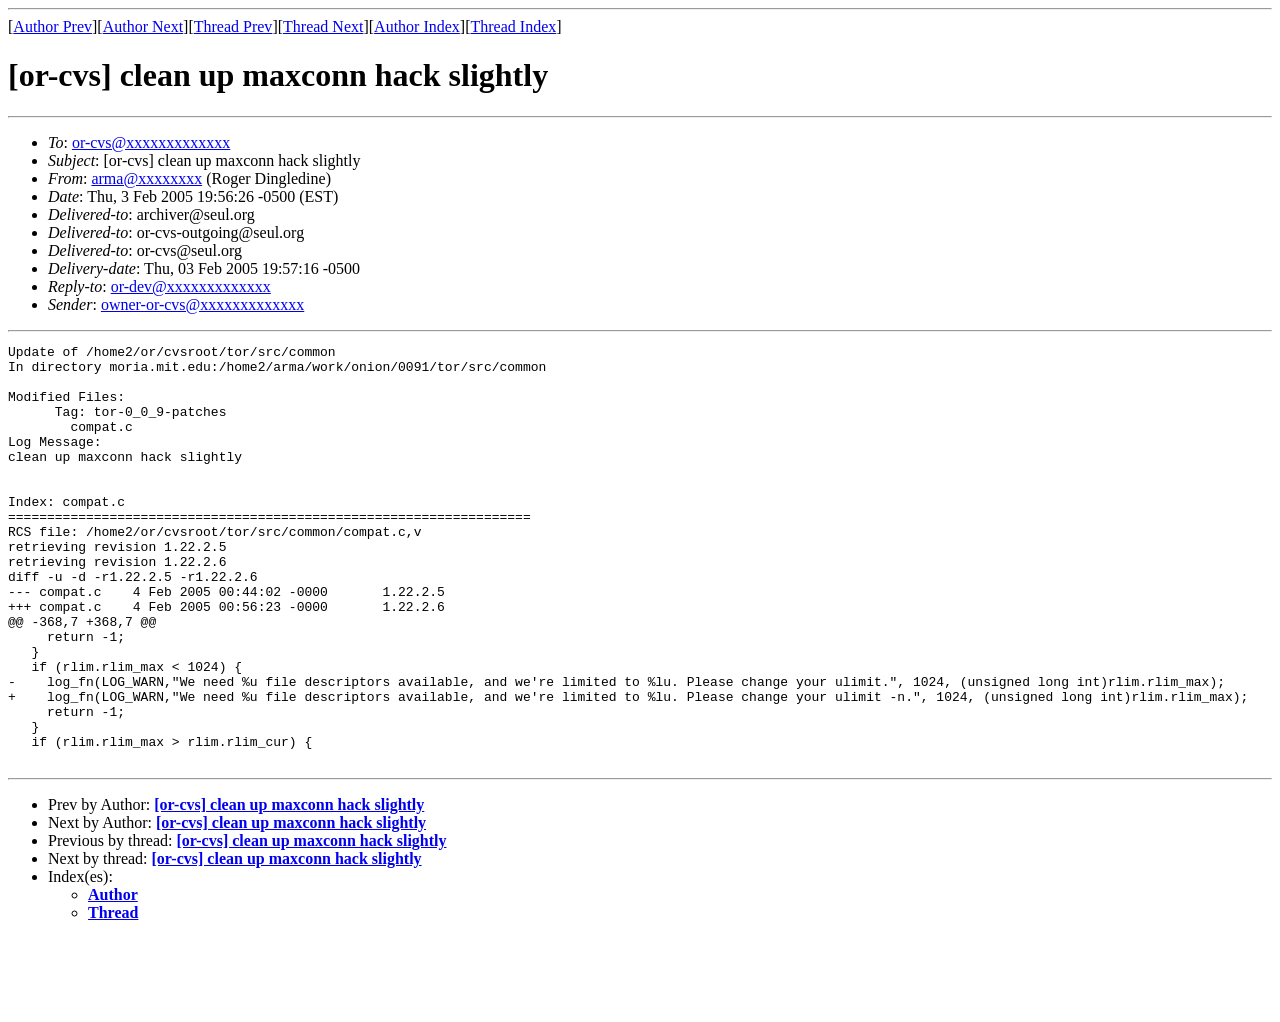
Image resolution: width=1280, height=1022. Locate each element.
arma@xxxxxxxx (146, 178)
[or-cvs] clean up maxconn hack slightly (289, 888)
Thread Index (514, 26)
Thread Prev (233, 26)
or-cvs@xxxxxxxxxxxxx (151, 142)
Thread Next (323, 26)
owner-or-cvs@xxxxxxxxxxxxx (202, 304)
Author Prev (52, 26)
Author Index (417, 26)
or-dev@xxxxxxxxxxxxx (191, 286)
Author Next (143, 26)
